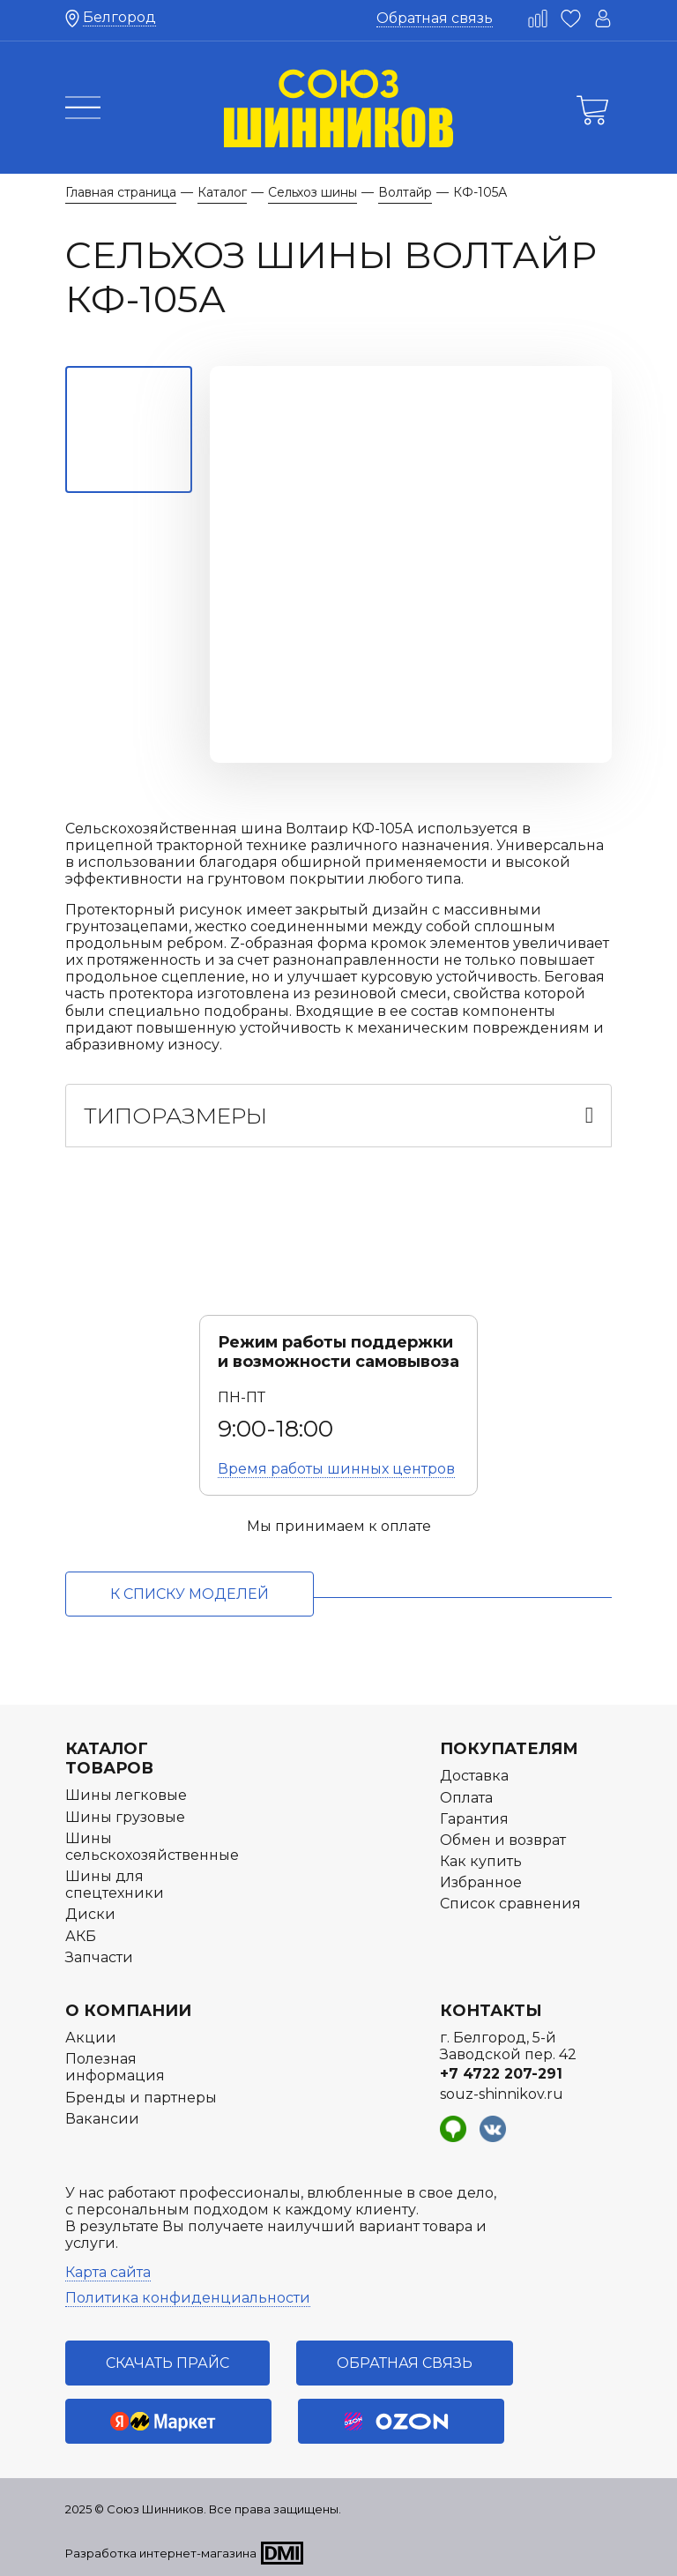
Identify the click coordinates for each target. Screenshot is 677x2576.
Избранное (481, 1882)
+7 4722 (501, 2073)
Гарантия (474, 1819)
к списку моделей (189, 1594)
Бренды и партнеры (141, 2097)
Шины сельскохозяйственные (152, 1846)
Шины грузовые (125, 1817)
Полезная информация (115, 2067)
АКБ (80, 1936)
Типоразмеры (175, 1115)
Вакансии (102, 2118)
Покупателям (509, 1748)
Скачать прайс (167, 2363)
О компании (128, 2010)
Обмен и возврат (503, 1840)
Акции (90, 2037)
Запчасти (99, 1957)
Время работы (336, 1468)
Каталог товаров (109, 1758)
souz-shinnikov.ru (501, 2094)
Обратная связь (434, 18)
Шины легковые (126, 1795)
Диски (90, 1914)
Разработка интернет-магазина (161, 2553)
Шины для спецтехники (114, 1884)
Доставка (474, 1775)
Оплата (466, 1797)
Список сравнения (510, 1903)
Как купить (481, 1861)
